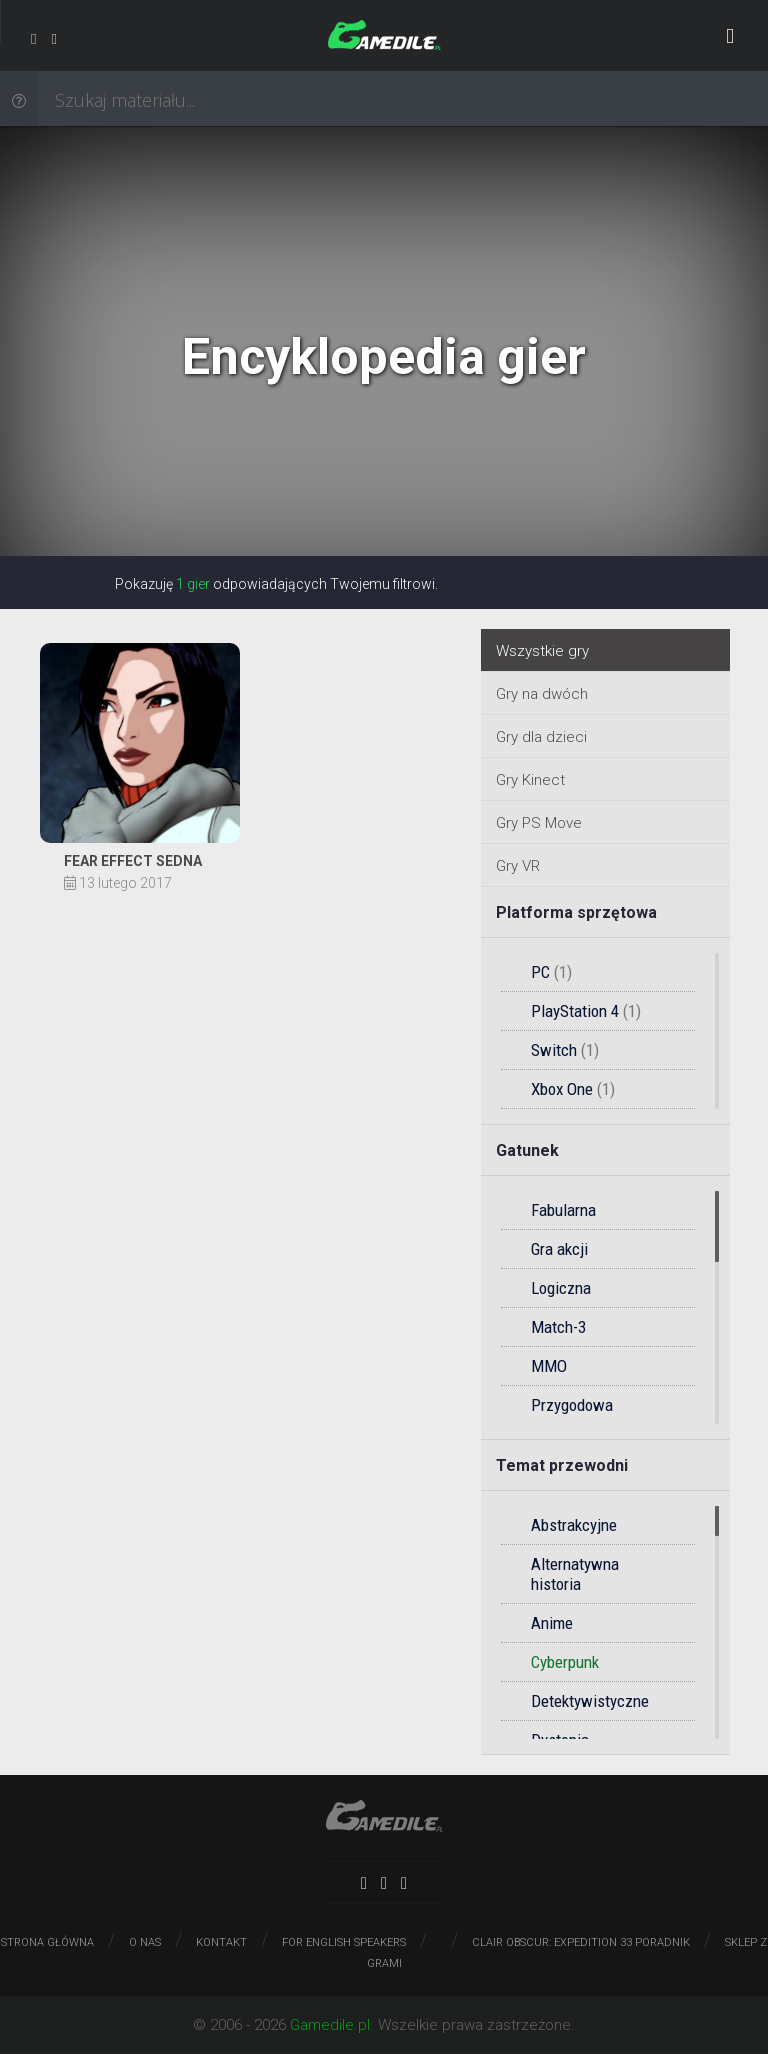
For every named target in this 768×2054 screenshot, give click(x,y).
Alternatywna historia (575, 1574)
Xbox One (573, 1089)
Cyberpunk (565, 1662)
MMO (549, 1366)
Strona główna (47, 1942)
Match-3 (558, 1327)
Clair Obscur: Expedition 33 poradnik (581, 1942)
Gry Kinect (530, 780)
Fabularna (563, 1210)
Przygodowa (572, 1405)
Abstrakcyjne (574, 1525)
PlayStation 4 (586, 1011)
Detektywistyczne (590, 1701)
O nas (145, 1942)
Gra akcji (559, 1249)
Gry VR (518, 866)
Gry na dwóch (542, 694)
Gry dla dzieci (541, 737)
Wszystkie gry (542, 651)
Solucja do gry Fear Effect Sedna (140, 760)
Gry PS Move (539, 823)
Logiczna (561, 1288)
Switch (565, 1050)
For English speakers (344, 1942)
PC (551, 972)
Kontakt (221, 1942)
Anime (552, 1623)
